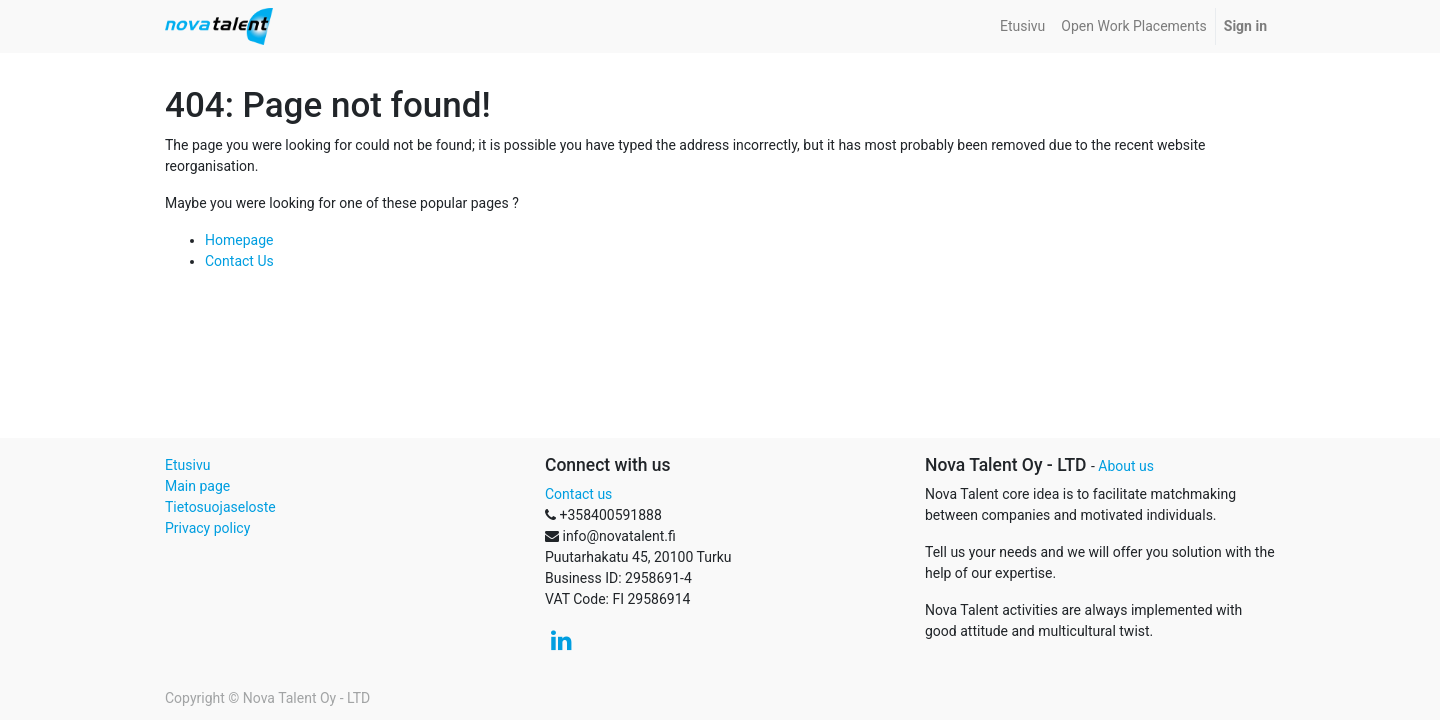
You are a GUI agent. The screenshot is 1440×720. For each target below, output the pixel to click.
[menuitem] (1022, 26)
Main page (197, 486)
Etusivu (187, 465)
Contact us (578, 494)
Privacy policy (207, 528)
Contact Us (239, 261)
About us (1126, 466)
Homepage (239, 240)
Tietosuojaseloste (220, 507)
